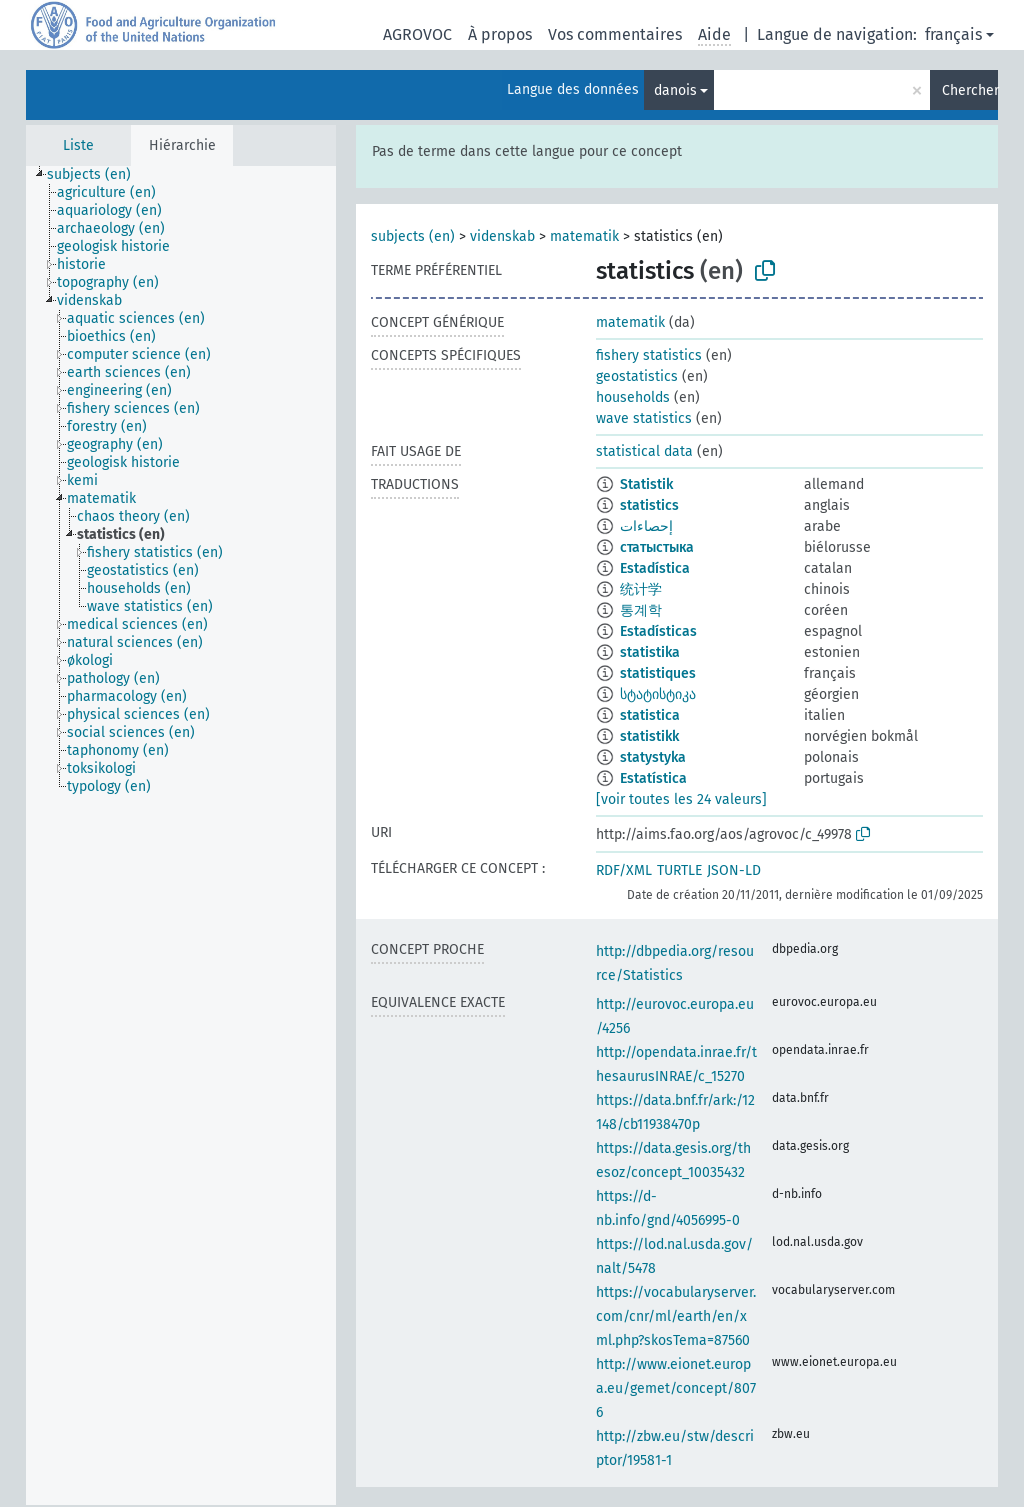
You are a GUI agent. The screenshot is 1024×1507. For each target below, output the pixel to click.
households (633, 397)
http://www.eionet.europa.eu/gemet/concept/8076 (676, 1388)
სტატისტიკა (658, 694)
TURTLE (679, 870)
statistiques (658, 673)
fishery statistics (649, 355)
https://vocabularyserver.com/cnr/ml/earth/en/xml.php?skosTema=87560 (676, 1316)
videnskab (502, 236)
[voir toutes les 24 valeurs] (681, 799)
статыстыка (657, 547)
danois (675, 90)
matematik (584, 236)
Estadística (655, 568)
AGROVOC (417, 34)
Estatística (653, 778)
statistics (649, 505)
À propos (500, 34)
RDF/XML (624, 870)
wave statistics (644, 418)
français (953, 34)
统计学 (641, 589)
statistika (650, 652)
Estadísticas (658, 631)
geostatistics (637, 376)
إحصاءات (646, 526)
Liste (78, 145)
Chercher (970, 90)
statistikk (649, 736)
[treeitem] (97, 175)
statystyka (653, 757)
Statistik (646, 484)
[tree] (181, 835)
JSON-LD (734, 870)
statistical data (644, 451)
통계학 (641, 610)
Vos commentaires (615, 34)
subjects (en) (413, 236)
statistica (650, 715)
